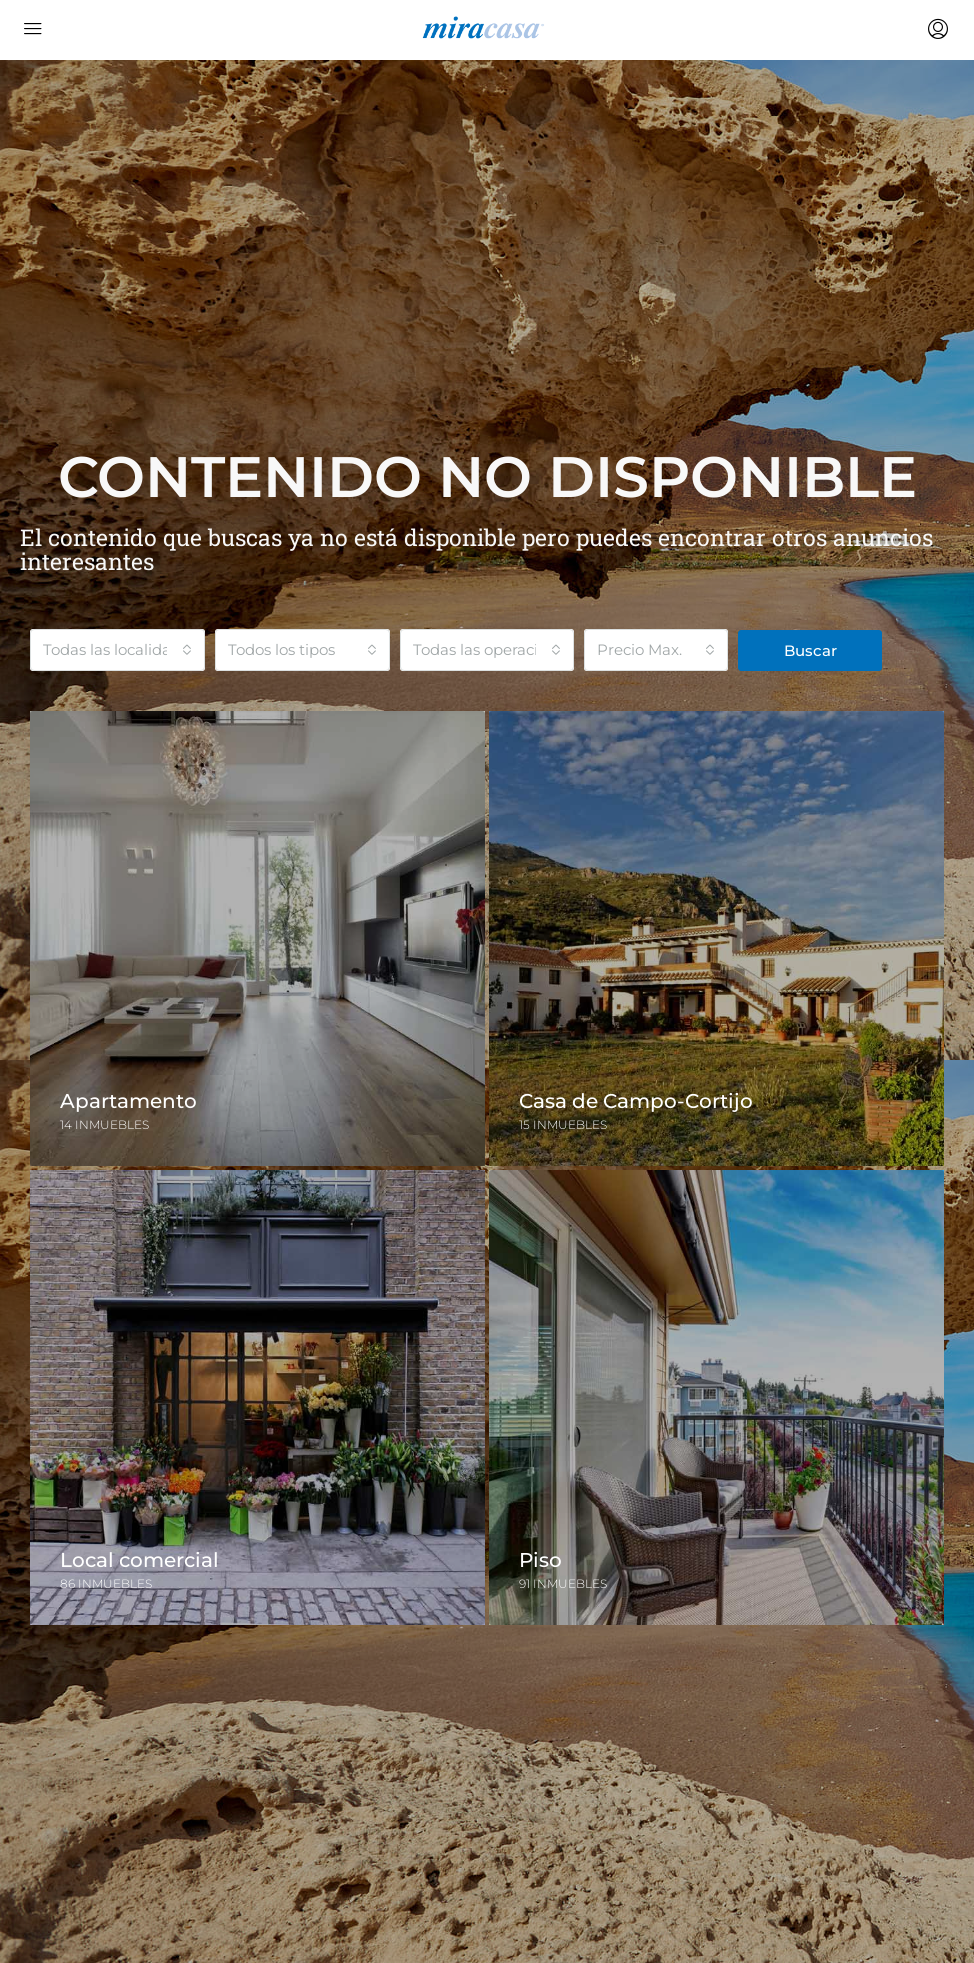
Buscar (810, 650)
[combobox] (117, 650)
